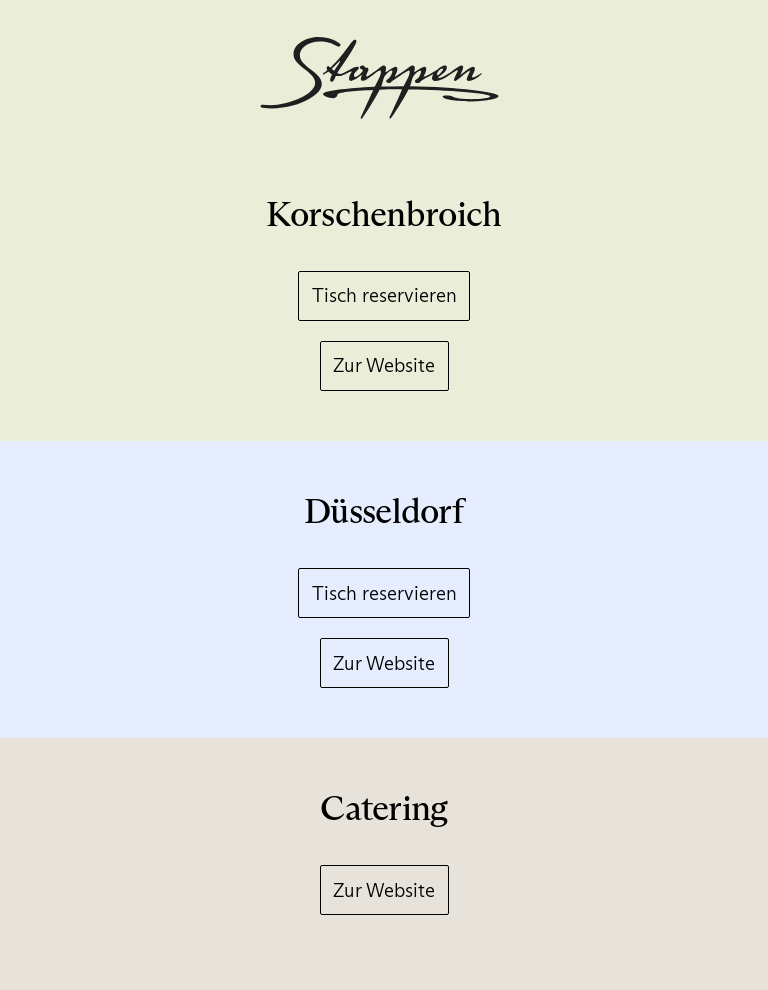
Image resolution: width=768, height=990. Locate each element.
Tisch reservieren (384, 295)
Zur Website (384, 365)
